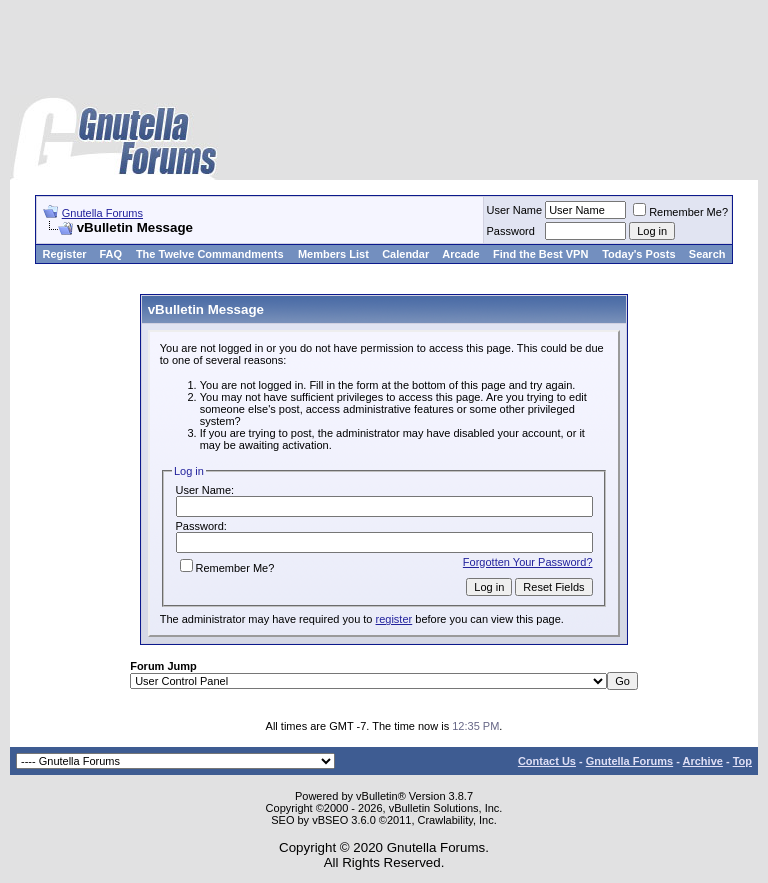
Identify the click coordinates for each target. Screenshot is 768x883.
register (394, 619)
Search (707, 254)
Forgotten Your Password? (528, 562)
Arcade (460, 254)
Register (65, 254)
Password (511, 231)
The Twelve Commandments (210, 254)
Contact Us (547, 761)
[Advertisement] (384, 50)
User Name (515, 210)
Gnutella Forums (102, 213)
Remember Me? (680, 212)
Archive (703, 761)
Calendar (405, 254)
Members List (333, 254)
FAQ (110, 254)
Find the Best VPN (540, 254)
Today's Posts (638, 254)
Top (742, 761)
